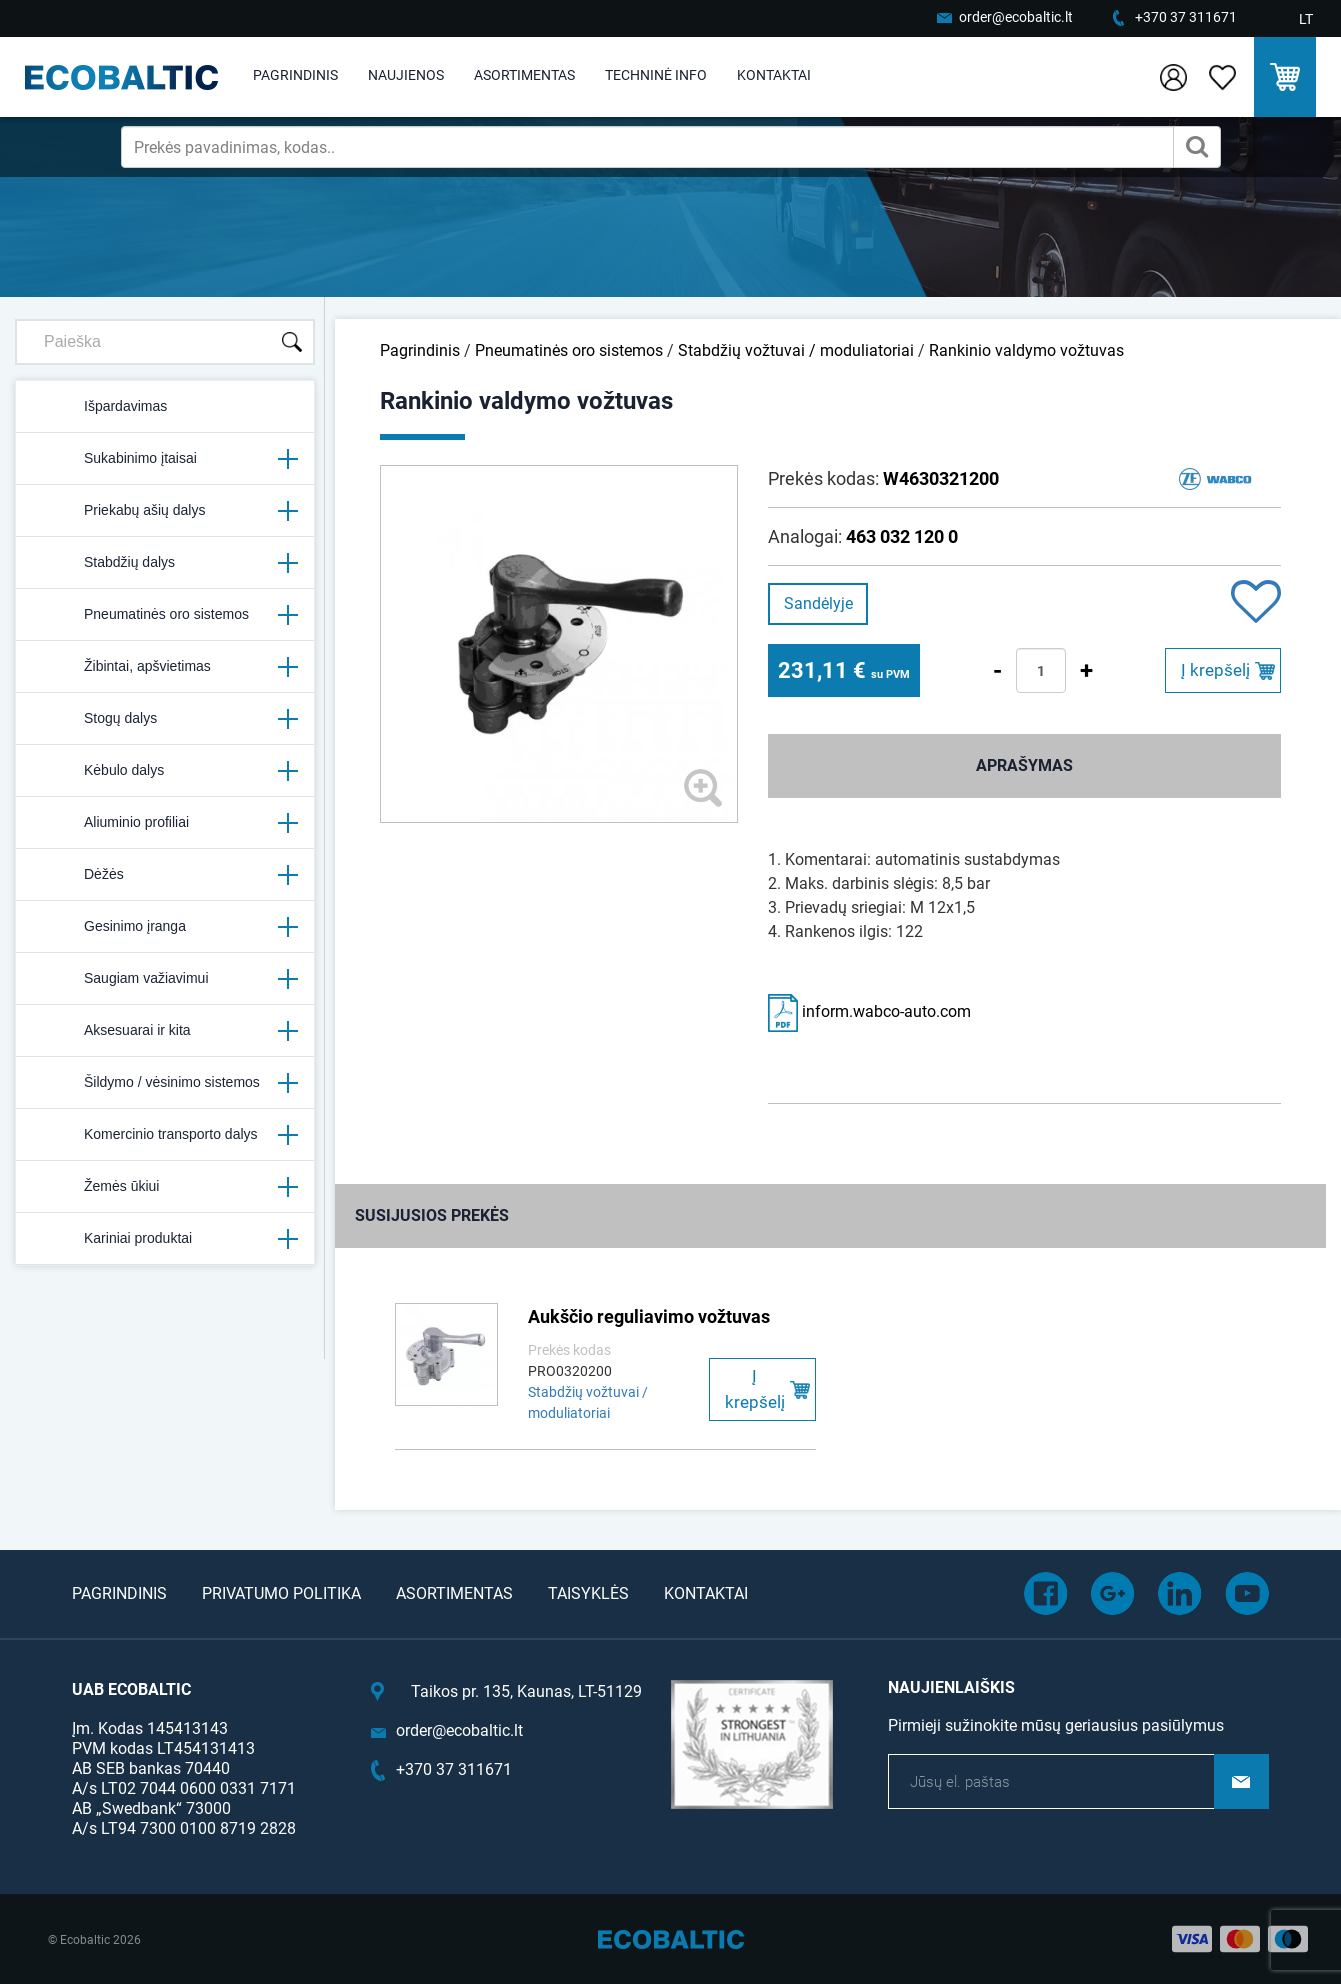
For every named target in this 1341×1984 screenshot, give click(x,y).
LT (1306, 19)
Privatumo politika (281, 1593)
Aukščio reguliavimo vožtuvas (649, 1316)
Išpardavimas (99, 407)
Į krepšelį (1215, 670)
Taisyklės (588, 1593)
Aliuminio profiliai (165, 823)
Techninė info (656, 75)
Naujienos (406, 75)
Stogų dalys (165, 719)
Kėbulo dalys (165, 771)
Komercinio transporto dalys (165, 1135)
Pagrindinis (295, 75)
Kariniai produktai (165, 1239)
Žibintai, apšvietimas (165, 667)
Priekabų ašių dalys (165, 511)
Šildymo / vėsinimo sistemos (165, 1083)
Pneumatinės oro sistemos (165, 615)
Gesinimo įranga (165, 927)
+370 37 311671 (1186, 17)
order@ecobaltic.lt (1016, 17)
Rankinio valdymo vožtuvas (1026, 350)
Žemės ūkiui (165, 1187)
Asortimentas (524, 75)
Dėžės (165, 875)
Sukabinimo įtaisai (165, 459)
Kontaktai (774, 75)
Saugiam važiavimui (165, 979)
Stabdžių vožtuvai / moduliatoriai (796, 350)
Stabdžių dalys (165, 563)
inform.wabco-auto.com (869, 1011)
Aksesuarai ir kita (165, 1031)
